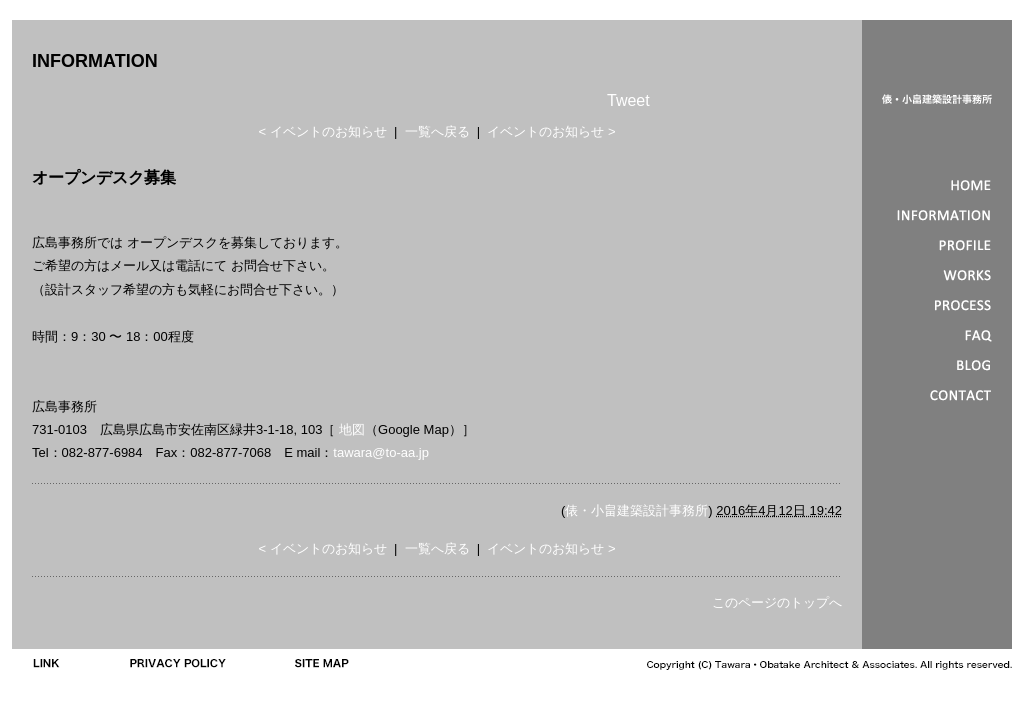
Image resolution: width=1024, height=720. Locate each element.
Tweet (628, 100)
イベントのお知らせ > (551, 131)
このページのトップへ (777, 602)
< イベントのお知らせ (322, 131)
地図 (352, 429)
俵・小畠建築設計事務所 (636, 510)
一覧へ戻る (437, 131)
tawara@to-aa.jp (381, 452)
